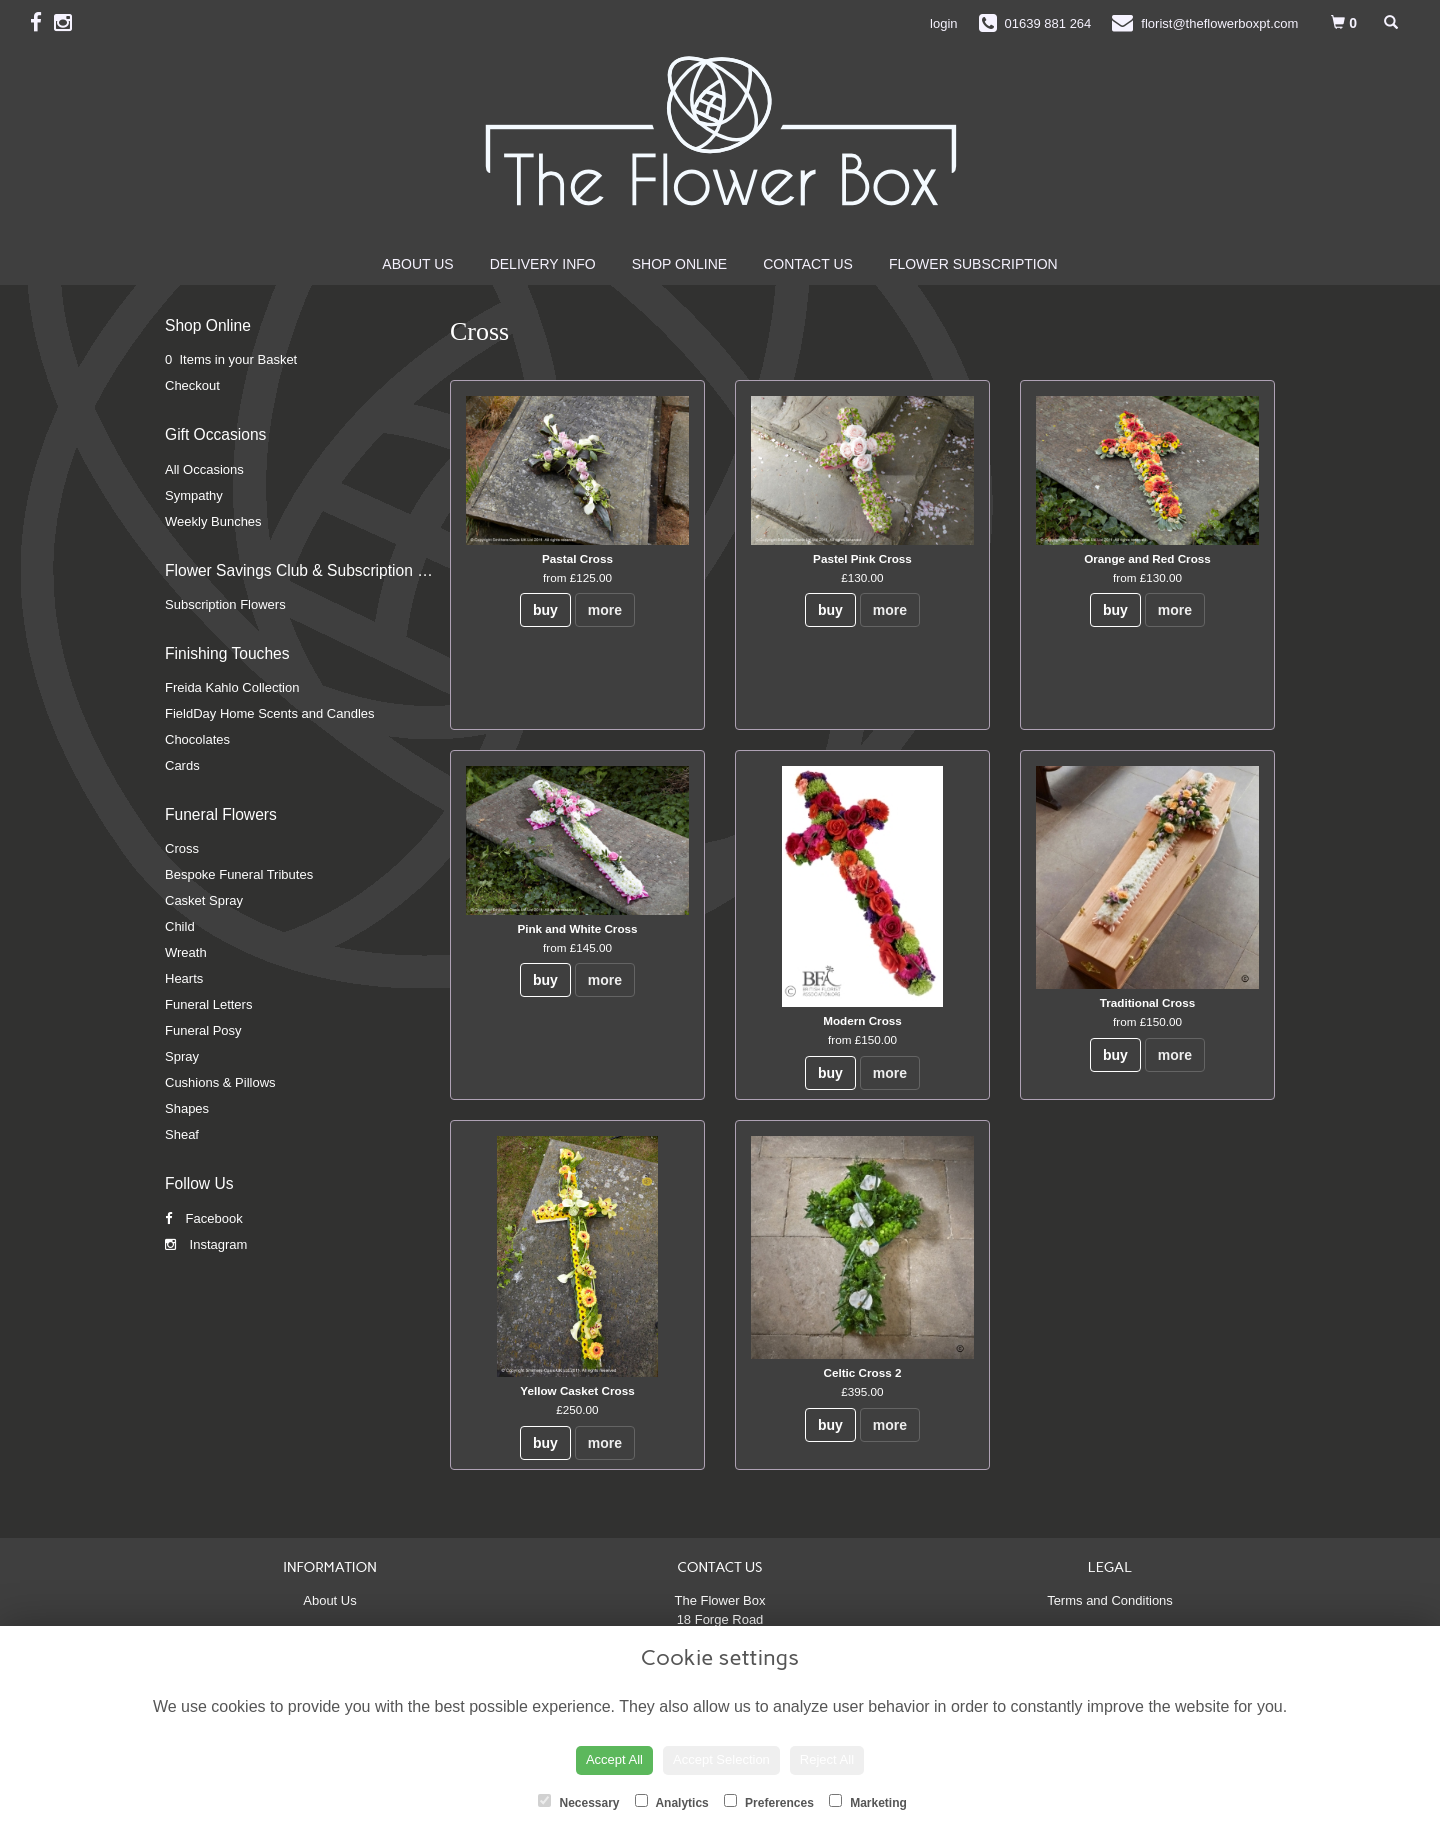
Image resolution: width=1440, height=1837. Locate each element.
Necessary (578, 1802)
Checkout (192, 385)
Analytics (672, 1802)
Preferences (769, 1802)
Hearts (184, 978)
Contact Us (808, 264)
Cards (182, 765)
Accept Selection (721, 1759)
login (943, 23)
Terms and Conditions (1110, 1600)
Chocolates (197, 739)
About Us (417, 264)
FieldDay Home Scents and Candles (270, 713)
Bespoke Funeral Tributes (239, 874)
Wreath (186, 952)
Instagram (206, 1244)
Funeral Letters (208, 1004)
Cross (182, 848)
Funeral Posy (203, 1030)
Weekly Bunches (213, 521)
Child (180, 926)
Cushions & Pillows (220, 1082)
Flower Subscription (973, 264)
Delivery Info (543, 264)
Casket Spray (204, 900)
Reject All (827, 1759)
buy (545, 610)
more (605, 610)
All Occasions (204, 469)
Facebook (204, 1218)
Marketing (868, 1802)
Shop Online (679, 264)
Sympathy (194, 495)
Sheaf (182, 1134)
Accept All (614, 1759)
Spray (182, 1056)
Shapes (187, 1108)
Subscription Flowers (225, 604)
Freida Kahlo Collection (232, 687)
